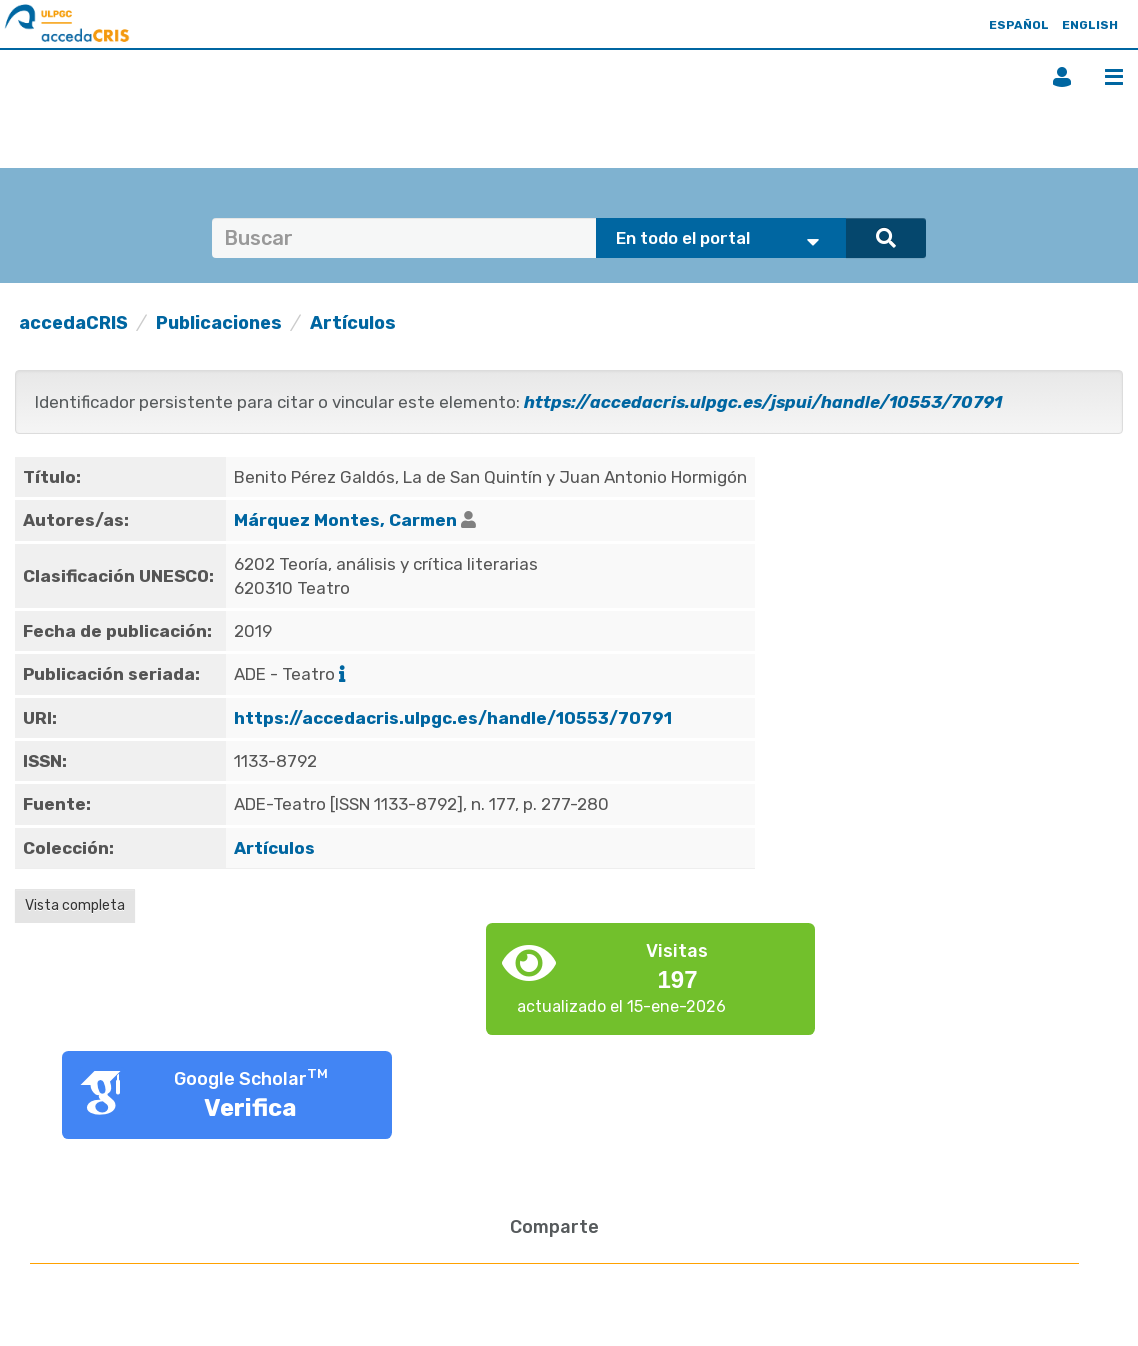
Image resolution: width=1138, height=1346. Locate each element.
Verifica (250, 1108)
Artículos (353, 323)
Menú (1114, 77)
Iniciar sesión (1062, 77)
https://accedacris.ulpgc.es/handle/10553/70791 (453, 718)
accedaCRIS (73, 323)
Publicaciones (219, 323)
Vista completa (75, 905)
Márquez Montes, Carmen (345, 520)
